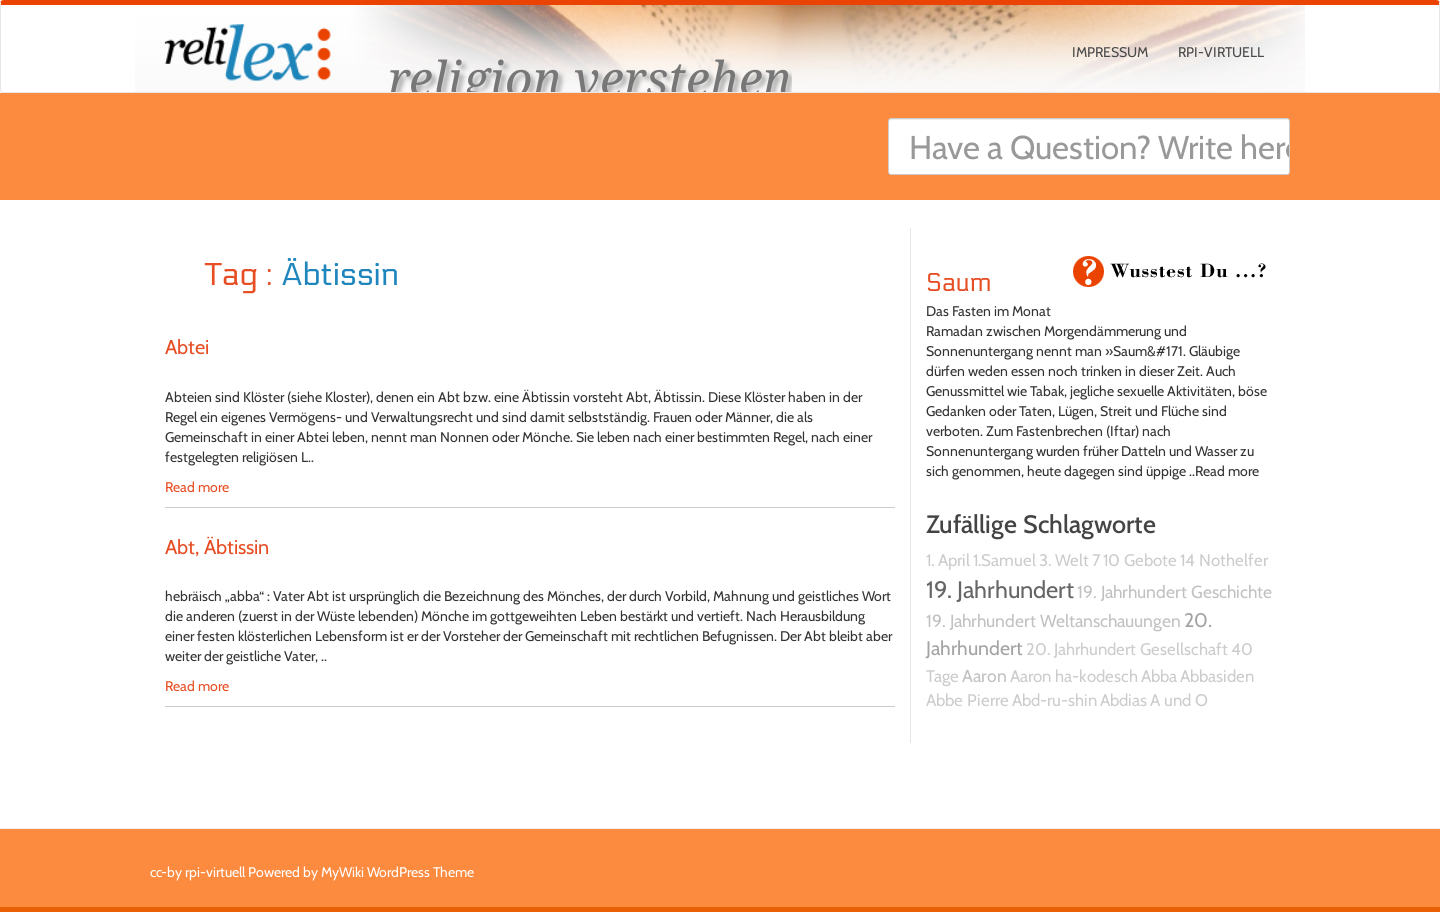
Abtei (187, 347)
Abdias (1123, 700)
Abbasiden (1217, 676)
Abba (1159, 676)
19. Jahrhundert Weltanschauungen (1053, 620)
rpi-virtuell (1221, 52)
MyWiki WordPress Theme (397, 872)
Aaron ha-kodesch (1074, 676)
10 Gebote (1140, 560)
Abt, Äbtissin (217, 547)
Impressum (1110, 52)
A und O (1179, 700)
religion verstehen (590, 77)
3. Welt (1064, 560)
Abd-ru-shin (1054, 700)
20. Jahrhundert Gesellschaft (1127, 649)
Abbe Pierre (967, 700)
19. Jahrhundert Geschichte (1174, 591)
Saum (958, 283)
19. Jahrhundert (1000, 589)
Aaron (984, 675)
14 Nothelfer (1224, 560)
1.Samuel (1004, 560)
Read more (197, 487)
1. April (948, 560)
